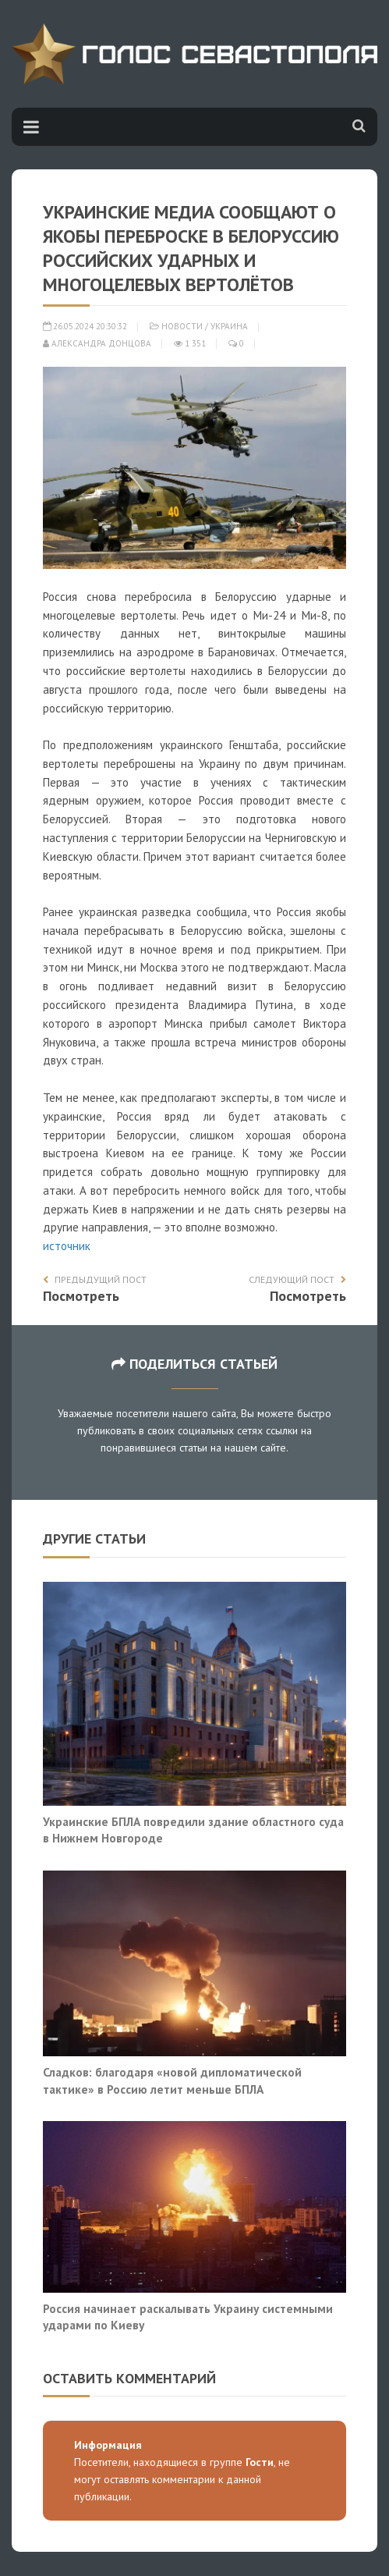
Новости (182, 326)
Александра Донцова (97, 343)
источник (66, 1245)
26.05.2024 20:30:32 (85, 326)
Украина (229, 326)
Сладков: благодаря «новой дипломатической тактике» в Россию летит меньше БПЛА (172, 2080)
